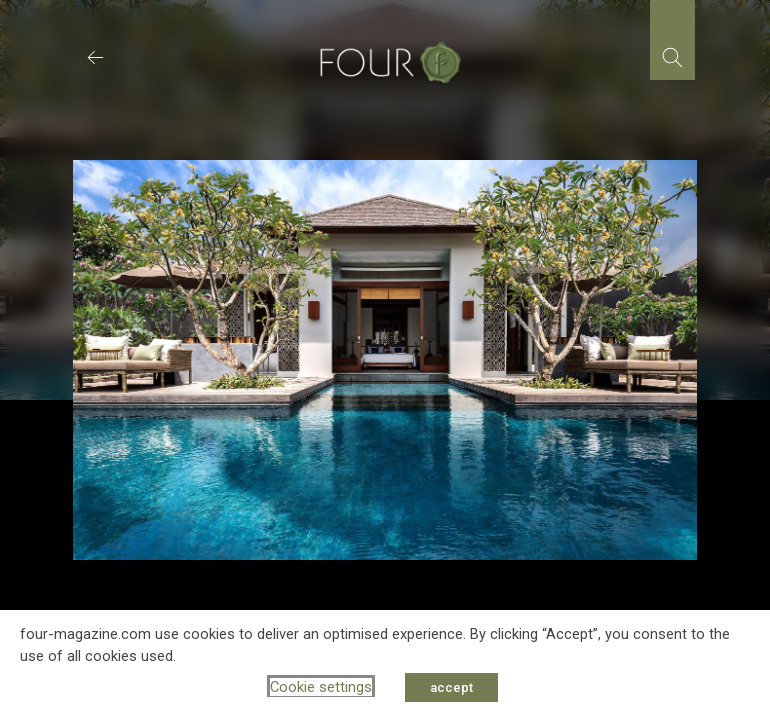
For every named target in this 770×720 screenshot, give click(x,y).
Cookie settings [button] (321, 687)
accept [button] (451, 687)
